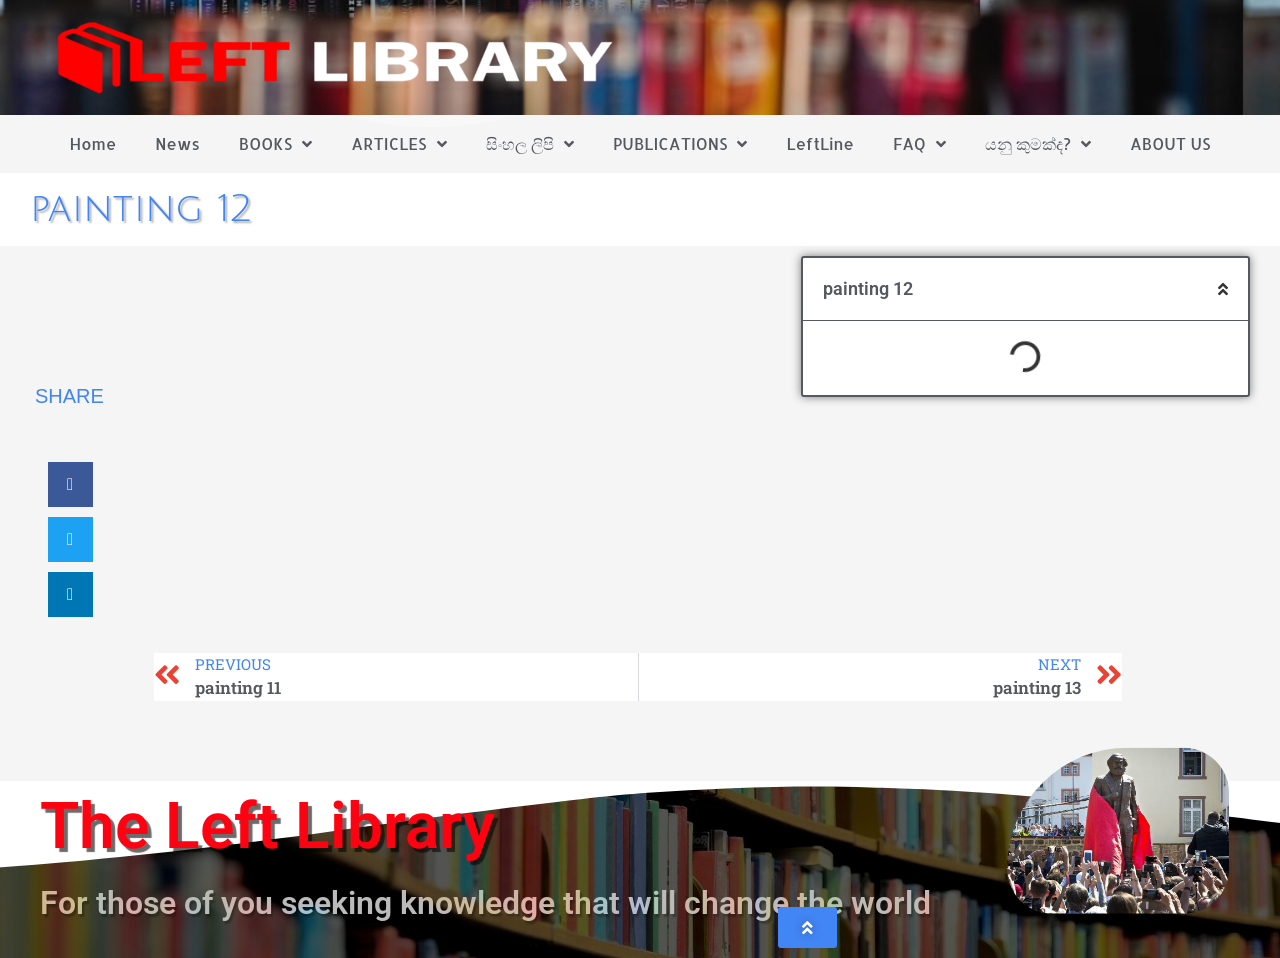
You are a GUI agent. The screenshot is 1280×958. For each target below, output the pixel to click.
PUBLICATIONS (680, 144)
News (177, 143)
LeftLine (820, 143)
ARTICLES (398, 144)
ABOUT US (1170, 143)
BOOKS (275, 144)
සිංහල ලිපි (530, 144)
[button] (70, 484)
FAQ (919, 144)
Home (93, 143)
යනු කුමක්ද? (1038, 144)
